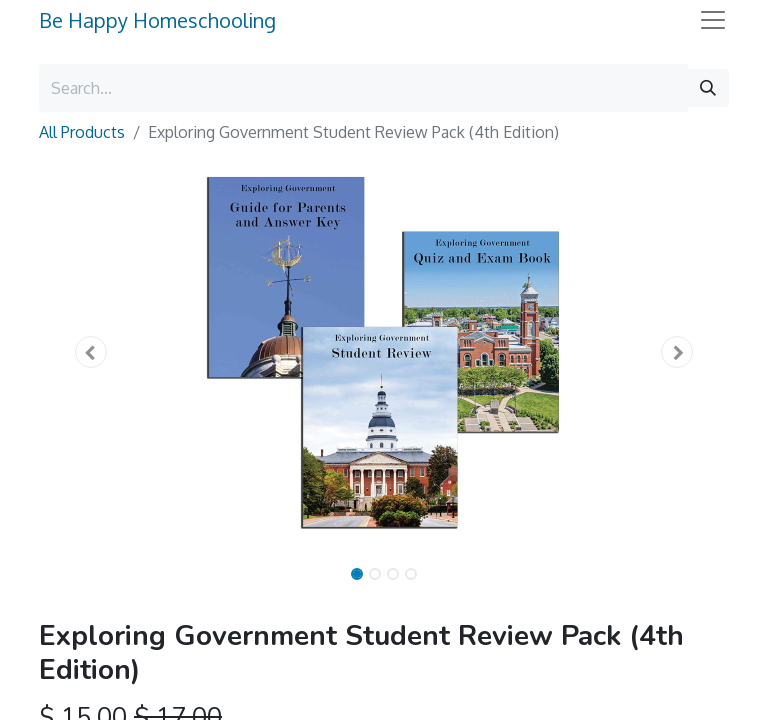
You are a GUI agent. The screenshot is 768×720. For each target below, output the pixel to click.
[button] (91, 352)
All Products (82, 132)
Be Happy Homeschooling (157, 20)
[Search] (708, 88)
